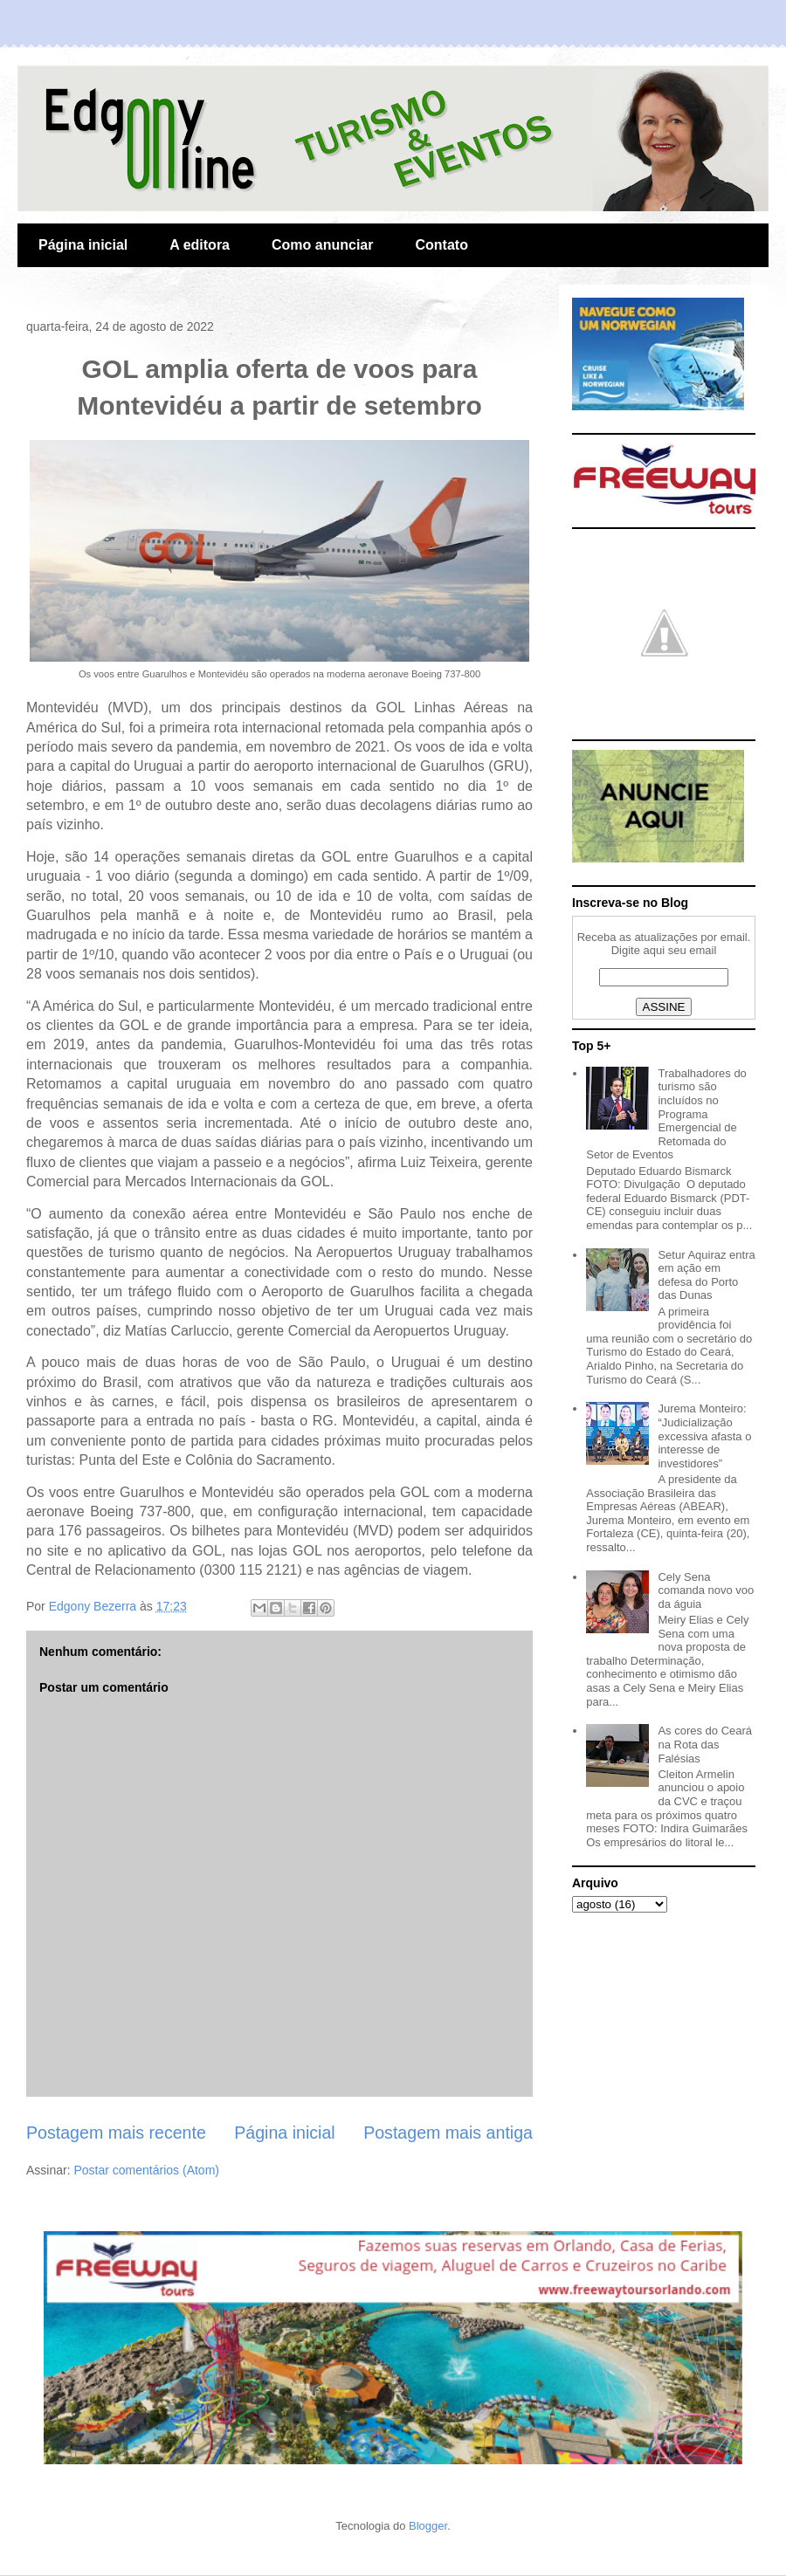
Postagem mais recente (116, 2132)
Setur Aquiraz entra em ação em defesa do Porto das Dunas (706, 1275)
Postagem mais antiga (448, 2132)
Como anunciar (322, 244)
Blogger (428, 2525)
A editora (199, 244)
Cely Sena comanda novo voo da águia (706, 1590)
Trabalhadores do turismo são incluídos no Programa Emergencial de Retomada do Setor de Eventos (666, 1114)
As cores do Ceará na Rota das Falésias (705, 1744)
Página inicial (83, 244)
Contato (441, 244)
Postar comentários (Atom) (146, 2170)
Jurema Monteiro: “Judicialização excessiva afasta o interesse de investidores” (704, 1435)
